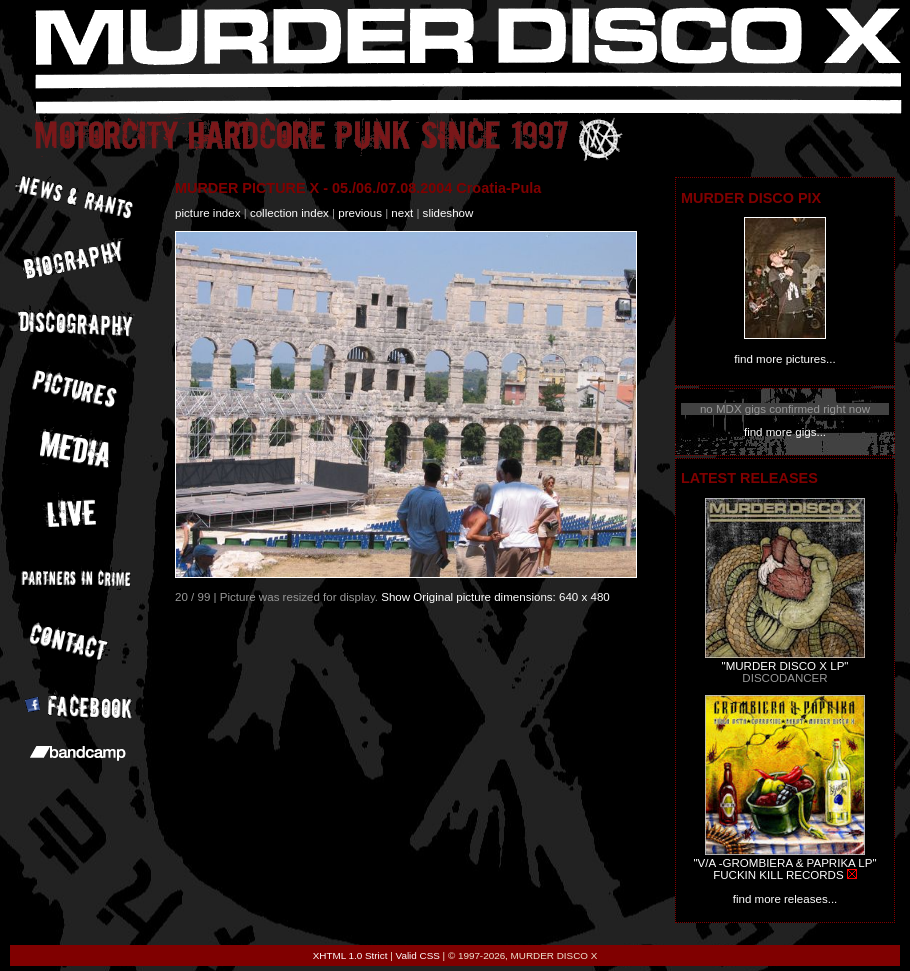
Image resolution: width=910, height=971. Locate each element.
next (402, 213)
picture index (207, 213)
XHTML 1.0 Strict (350, 955)
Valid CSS (418, 955)
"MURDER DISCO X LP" (785, 666)
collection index (289, 213)
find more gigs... (785, 432)
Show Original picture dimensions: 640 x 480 (495, 597)
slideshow (448, 213)
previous (360, 213)
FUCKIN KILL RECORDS (778, 875)
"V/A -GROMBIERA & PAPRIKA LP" (784, 863)
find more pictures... (784, 359)
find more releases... (785, 899)
